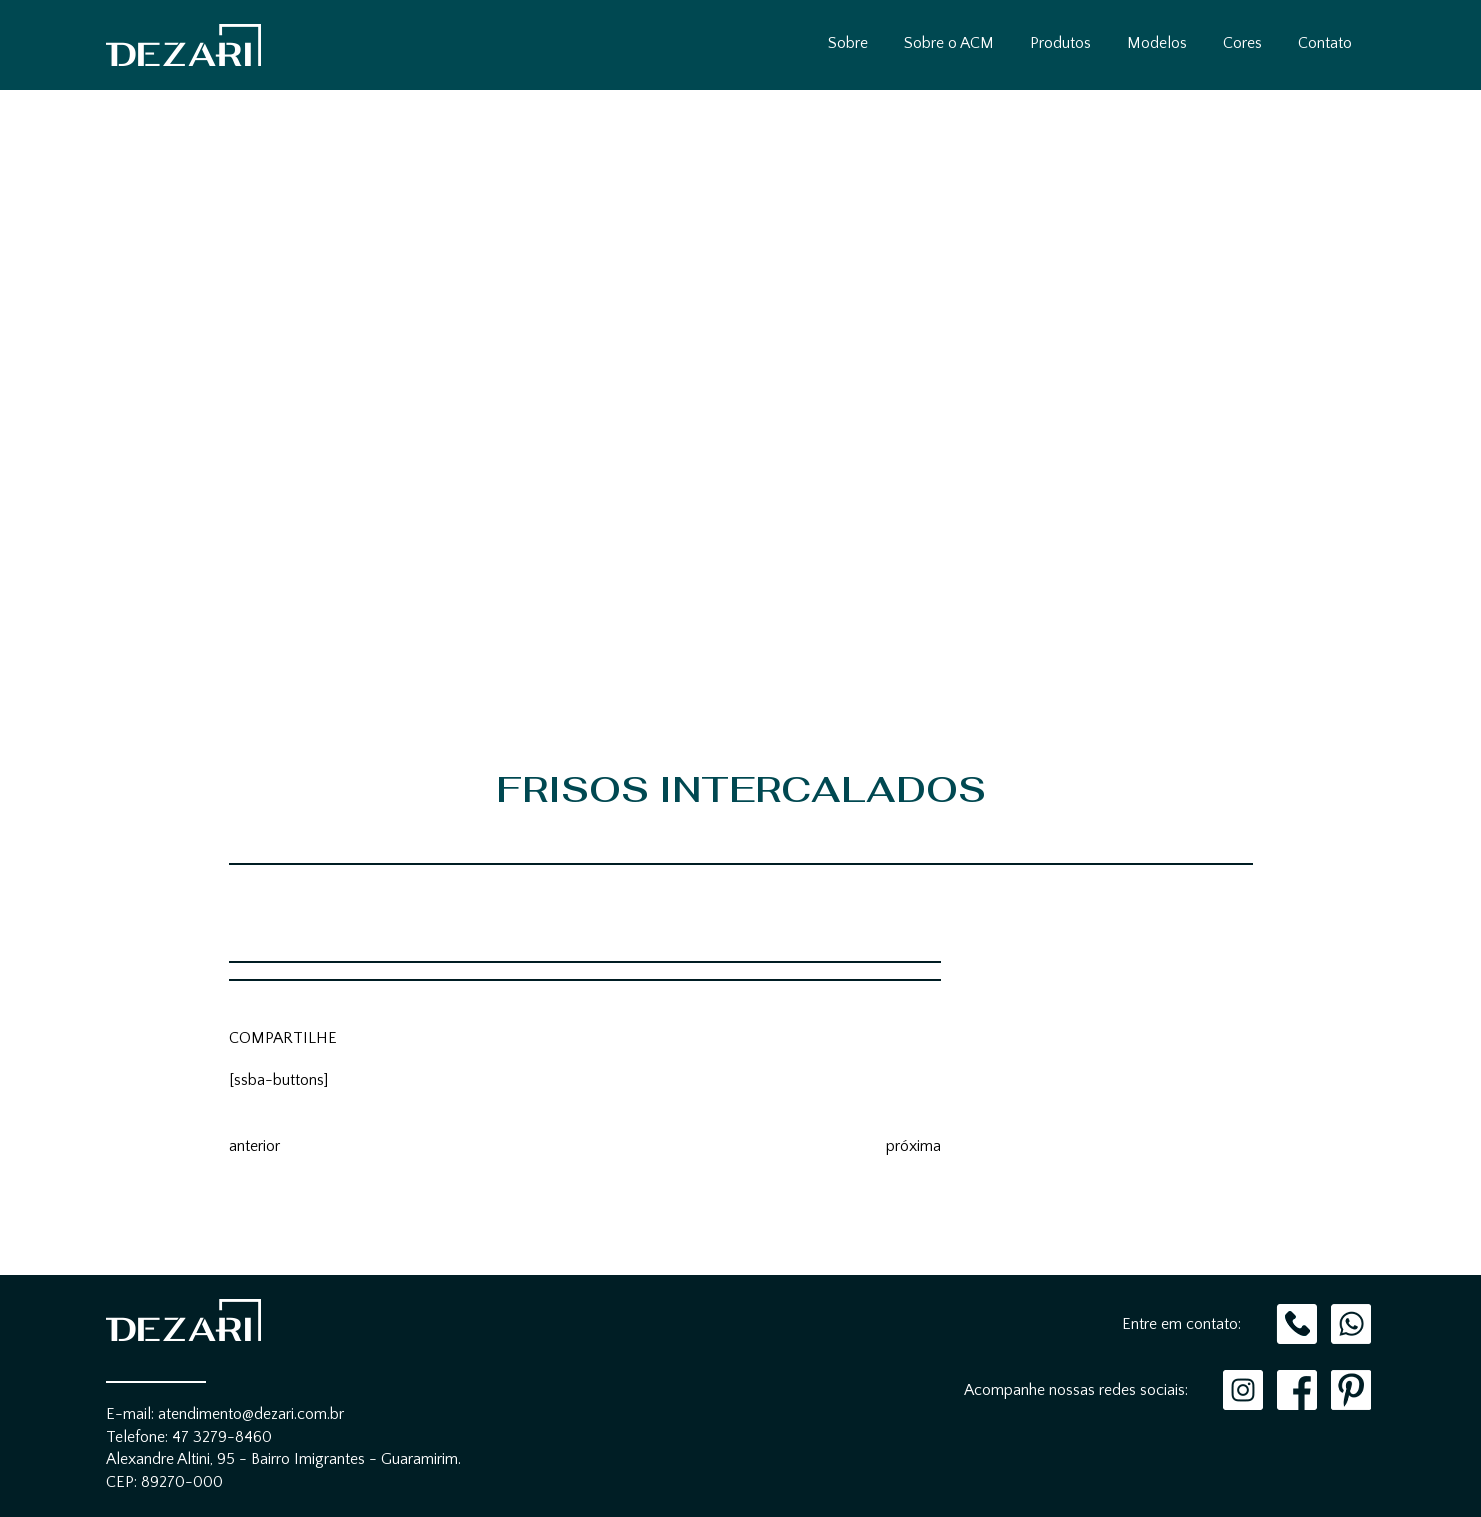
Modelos (1157, 43)
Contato (1325, 43)
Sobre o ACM (949, 43)
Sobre (848, 43)
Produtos (1060, 43)
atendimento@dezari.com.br (251, 1414)
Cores (1242, 43)
